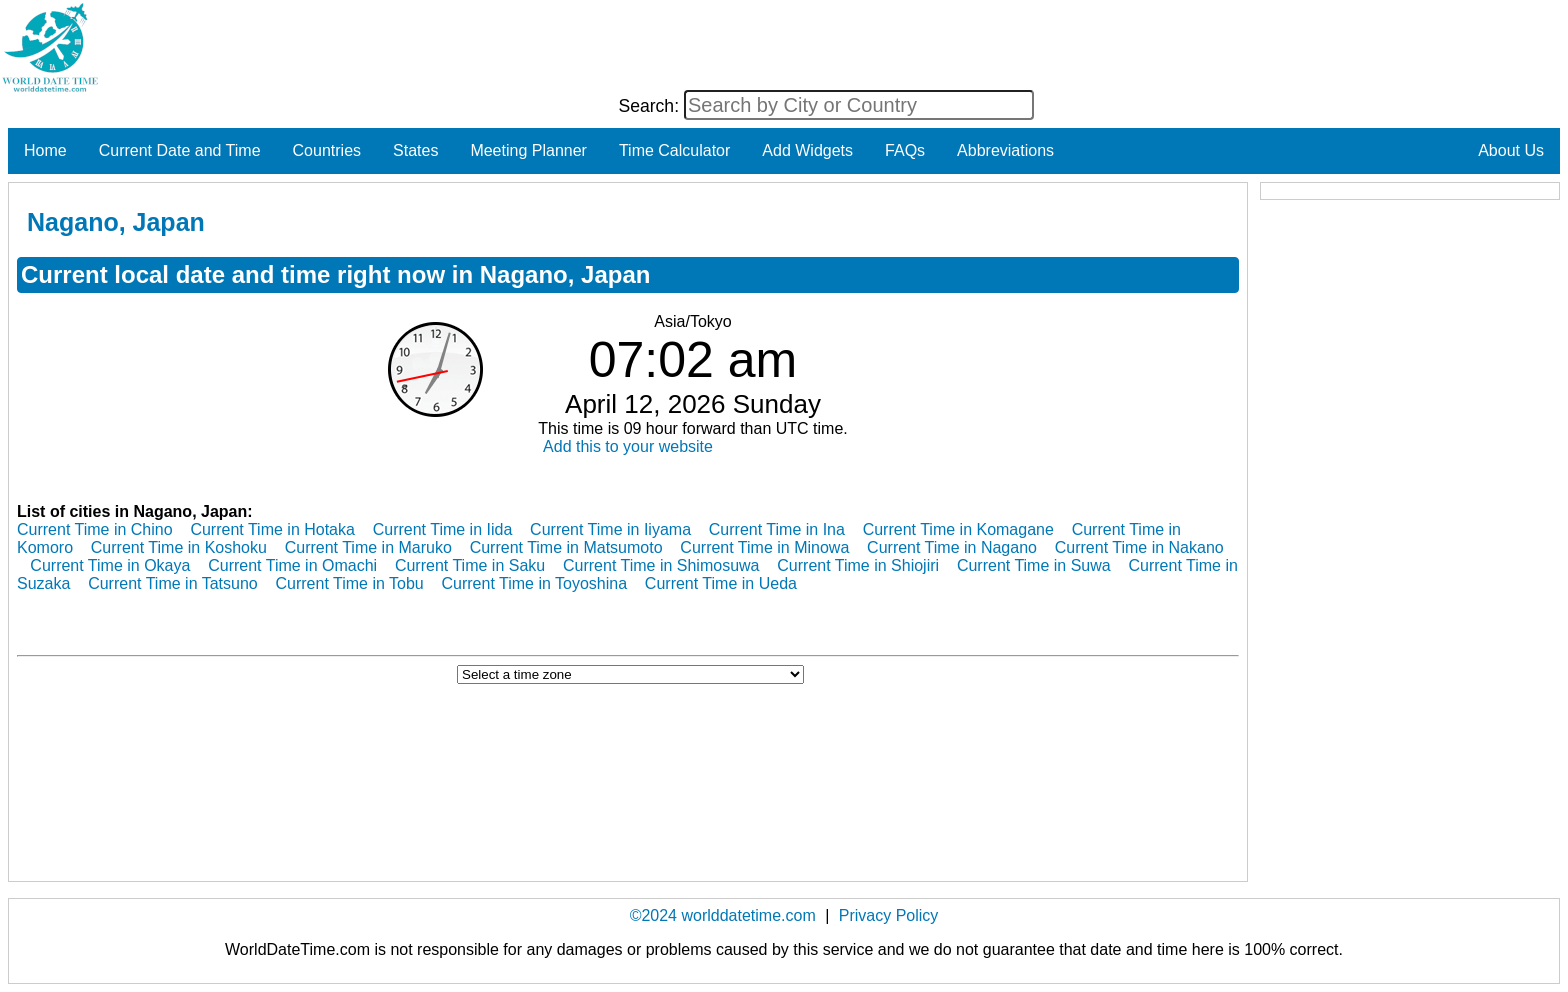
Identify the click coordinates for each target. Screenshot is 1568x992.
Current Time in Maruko (368, 547)
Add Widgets (807, 150)
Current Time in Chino (95, 529)
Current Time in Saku (470, 565)
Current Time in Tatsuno (173, 583)
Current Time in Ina (777, 529)
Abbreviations (1005, 150)
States (415, 150)
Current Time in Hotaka (272, 529)
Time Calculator (674, 150)
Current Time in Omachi (292, 565)
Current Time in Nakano (1139, 547)
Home (45, 150)
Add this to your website (628, 446)
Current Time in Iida (443, 529)
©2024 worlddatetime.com (723, 915)
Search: (651, 106)
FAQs (905, 150)
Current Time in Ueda (721, 583)
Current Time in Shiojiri (858, 565)
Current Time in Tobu (350, 583)
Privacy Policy (889, 915)
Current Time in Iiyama (610, 529)
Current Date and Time (180, 150)
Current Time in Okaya (110, 565)
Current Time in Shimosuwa (661, 565)
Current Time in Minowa (764, 547)
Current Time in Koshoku (179, 547)
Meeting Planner (528, 150)
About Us (1511, 150)
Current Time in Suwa (1034, 565)
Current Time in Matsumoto (566, 547)
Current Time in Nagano (952, 547)
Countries (327, 150)
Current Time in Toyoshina (535, 583)
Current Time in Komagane (958, 529)
